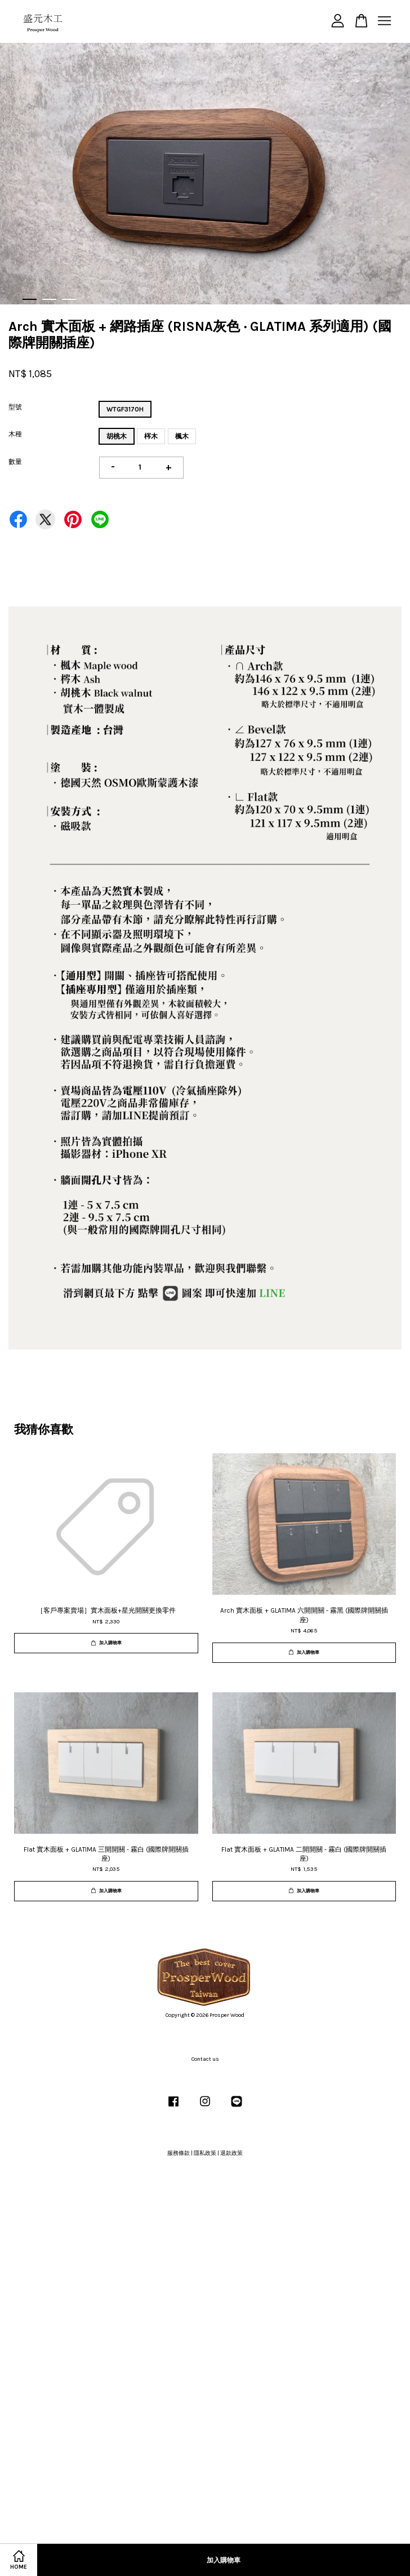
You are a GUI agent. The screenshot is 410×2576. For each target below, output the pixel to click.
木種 (15, 434)
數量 (15, 462)
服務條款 (178, 2153)
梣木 (151, 436)
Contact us (205, 2059)
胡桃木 (116, 436)
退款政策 (231, 2153)
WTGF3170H (125, 409)
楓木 (182, 436)
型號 (15, 407)
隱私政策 (205, 2153)
